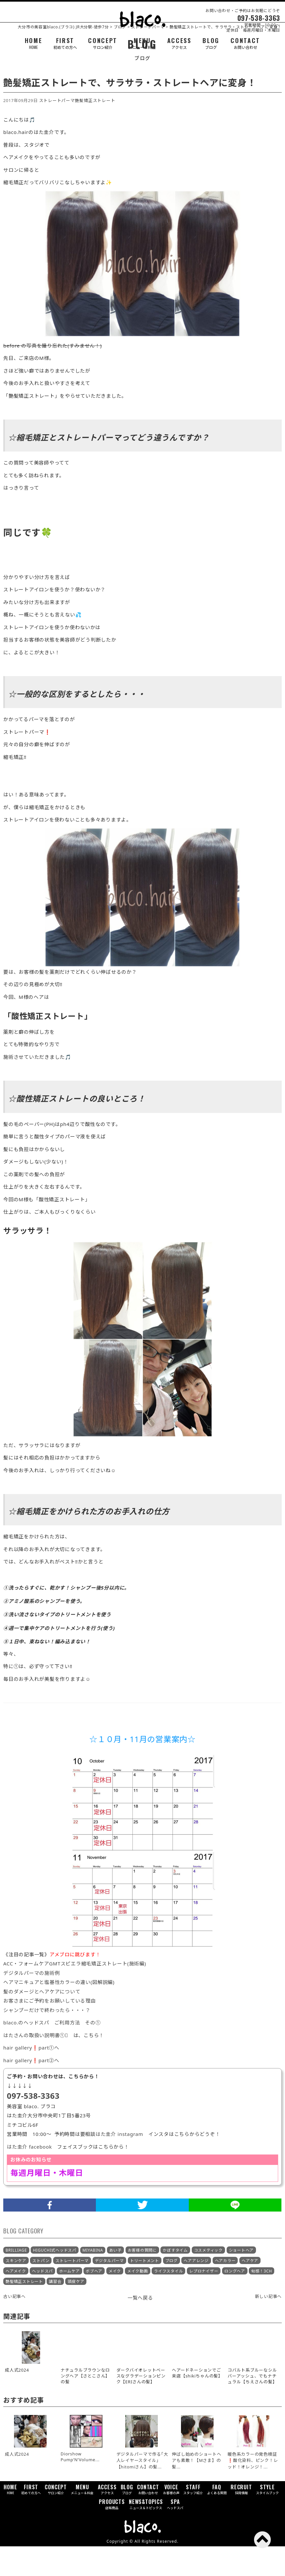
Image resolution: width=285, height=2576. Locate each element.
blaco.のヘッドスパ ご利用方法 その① (51, 2052)
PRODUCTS (112, 2533)
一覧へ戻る (140, 2327)
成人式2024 (17, 2484)
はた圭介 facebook (29, 2176)
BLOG (210, 43)
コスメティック (208, 2280)
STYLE (267, 2519)
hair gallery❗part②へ (31, 2090)
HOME (33, 43)
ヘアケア (250, 2290)
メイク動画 (137, 2300)
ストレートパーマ (57, 130)
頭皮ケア (76, 2311)
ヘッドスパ (42, 2300)
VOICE (171, 2519)
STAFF (193, 2519)
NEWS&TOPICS (146, 2533)
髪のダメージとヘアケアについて (41, 2021)
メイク (115, 2300)
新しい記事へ (268, 2326)
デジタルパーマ (109, 2290)
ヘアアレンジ (196, 2290)
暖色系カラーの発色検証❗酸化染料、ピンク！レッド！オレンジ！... (253, 2490)
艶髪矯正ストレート (95, 130)
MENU (142, 43)
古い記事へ (14, 2326)
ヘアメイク (16, 2300)
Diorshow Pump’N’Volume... (80, 2486)
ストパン (40, 2290)
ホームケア (69, 2300)
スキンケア (16, 2290)
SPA (175, 2533)
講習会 (55, 2311)
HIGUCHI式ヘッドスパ (54, 2280)
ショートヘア (241, 2280)
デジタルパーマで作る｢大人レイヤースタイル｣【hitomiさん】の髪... (142, 2490)
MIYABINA (92, 2280)
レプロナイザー (203, 2300)
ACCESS (179, 43)
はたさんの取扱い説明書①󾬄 (35, 2065)
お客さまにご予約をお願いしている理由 (49, 2030)
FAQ (217, 2519)
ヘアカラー (225, 2290)
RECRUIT (241, 2519)
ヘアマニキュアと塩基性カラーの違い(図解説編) (58, 2012)
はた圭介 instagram (119, 2164)
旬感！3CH (261, 2300)
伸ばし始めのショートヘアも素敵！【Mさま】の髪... (196, 2490)
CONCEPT (102, 43)
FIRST (65, 43)
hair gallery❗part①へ (31, 2077)
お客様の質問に (142, 2280)
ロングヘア (234, 2300)
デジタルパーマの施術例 (31, 2002)
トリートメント (144, 2290)
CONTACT (245, 43)
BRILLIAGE (16, 2280)
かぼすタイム (175, 2280)
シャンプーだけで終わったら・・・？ (47, 2039)
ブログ (171, 2290)
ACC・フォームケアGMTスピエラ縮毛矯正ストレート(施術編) (74, 1993)
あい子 (115, 2280)
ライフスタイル (168, 2300)
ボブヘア (94, 2300)
